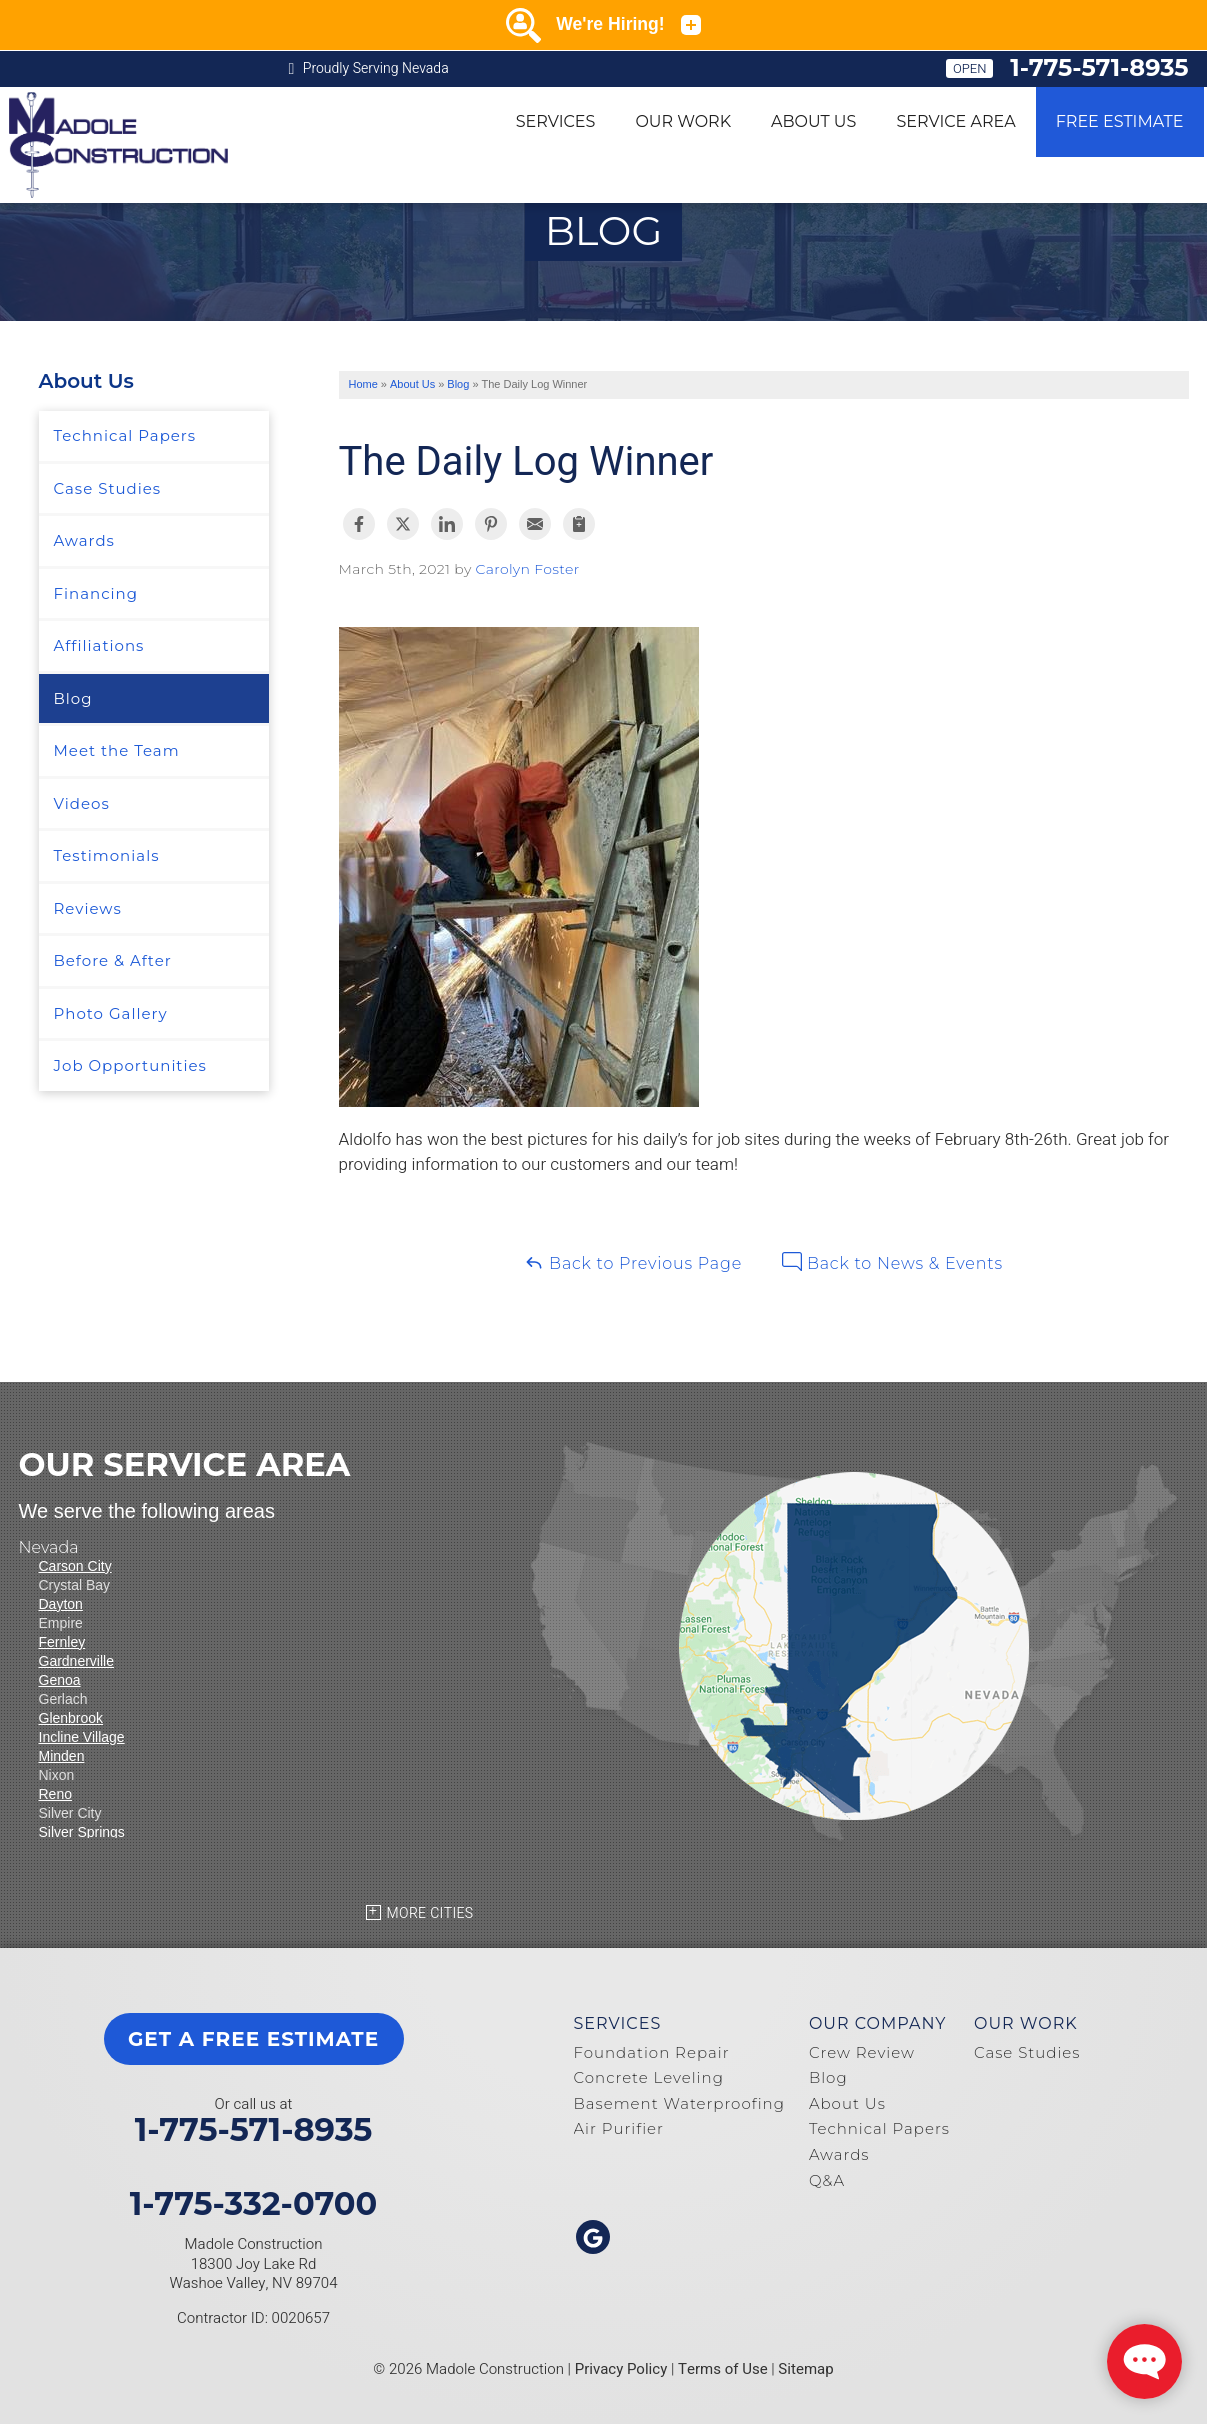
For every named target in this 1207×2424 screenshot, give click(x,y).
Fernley (62, 1642)
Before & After (113, 960)
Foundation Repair (652, 2052)
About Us (813, 121)
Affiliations (99, 645)
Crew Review (862, 2052)
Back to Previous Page (633, 1262)
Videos (82, 803)
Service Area (955, 121)
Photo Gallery (111, 1013)
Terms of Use (723, 2369)
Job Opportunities (130, 1065)
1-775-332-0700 (254, 2204)
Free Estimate (1120, 121)
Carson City (75, 1566)
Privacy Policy (621, 2369)
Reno (55, 1794)
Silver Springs (82, 1832)
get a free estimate (253, 2039)
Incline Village (82, 1737)
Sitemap (805, 2369)
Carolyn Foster (528, 569)
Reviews (88, 908)
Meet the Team (117, 750)
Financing (96, 593)
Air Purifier (619, 2128)
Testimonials (107, 855)
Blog (73, 698)
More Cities (430, 1913)
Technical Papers (125, 435)
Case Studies (108, 488)
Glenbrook (71, 1718)
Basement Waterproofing (679, 2103)
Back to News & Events (892, 1262)
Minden (62, 1756)
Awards (84, 540)
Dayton (61, 1604)
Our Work (683, 121)
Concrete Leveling (649, 2077)
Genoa (60, 1680)
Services (556, 121)
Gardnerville (76, 1661)
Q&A (827, 2180)
